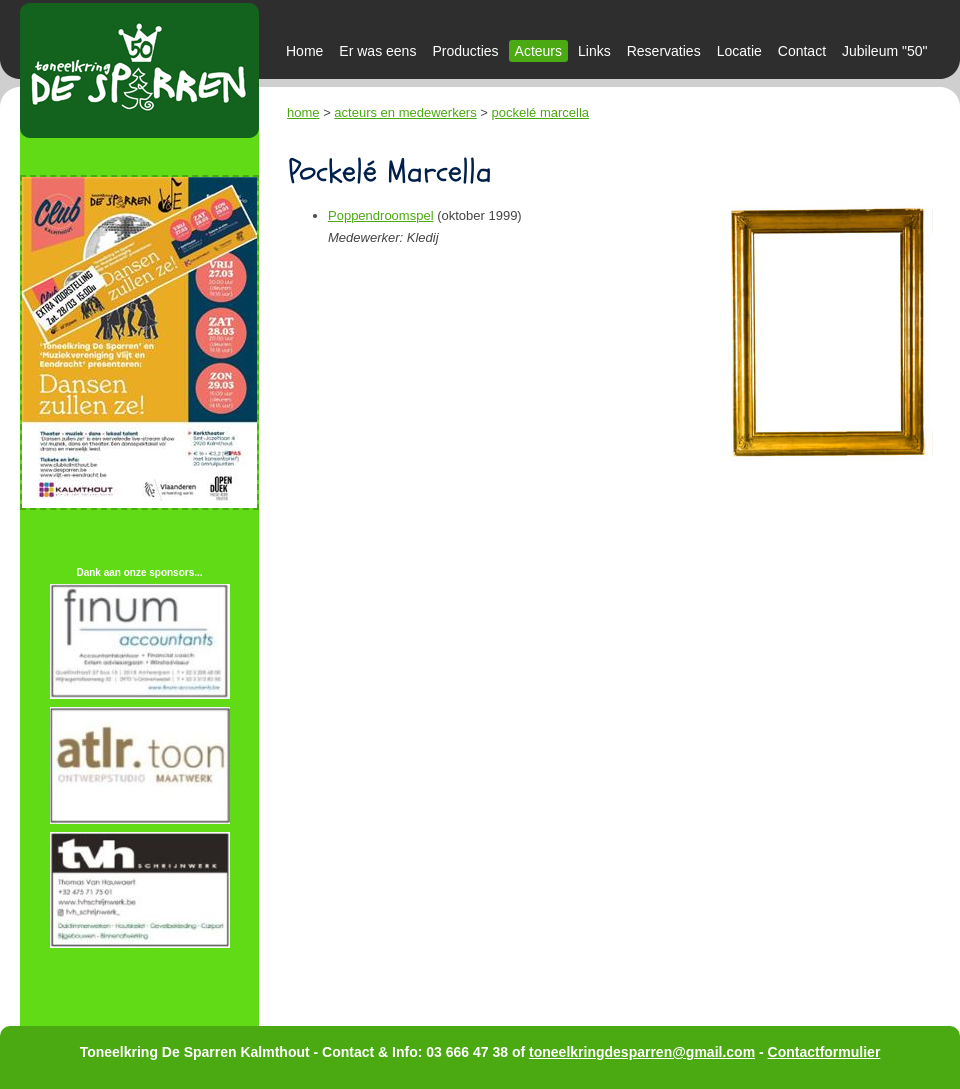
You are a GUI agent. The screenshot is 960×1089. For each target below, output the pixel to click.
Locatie (739, 51)
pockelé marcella (541, 112)
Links (594, 51)
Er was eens (377, 51)
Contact (802, 51)
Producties (465, 51)
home (303, 112)
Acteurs (538, 51)
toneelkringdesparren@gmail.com (642, 1052)
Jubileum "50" (884, 51)
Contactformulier (824, 1052)
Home (304, 51)
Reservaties (664, 51)
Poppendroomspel (381, 215)
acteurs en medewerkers (405, 112)
